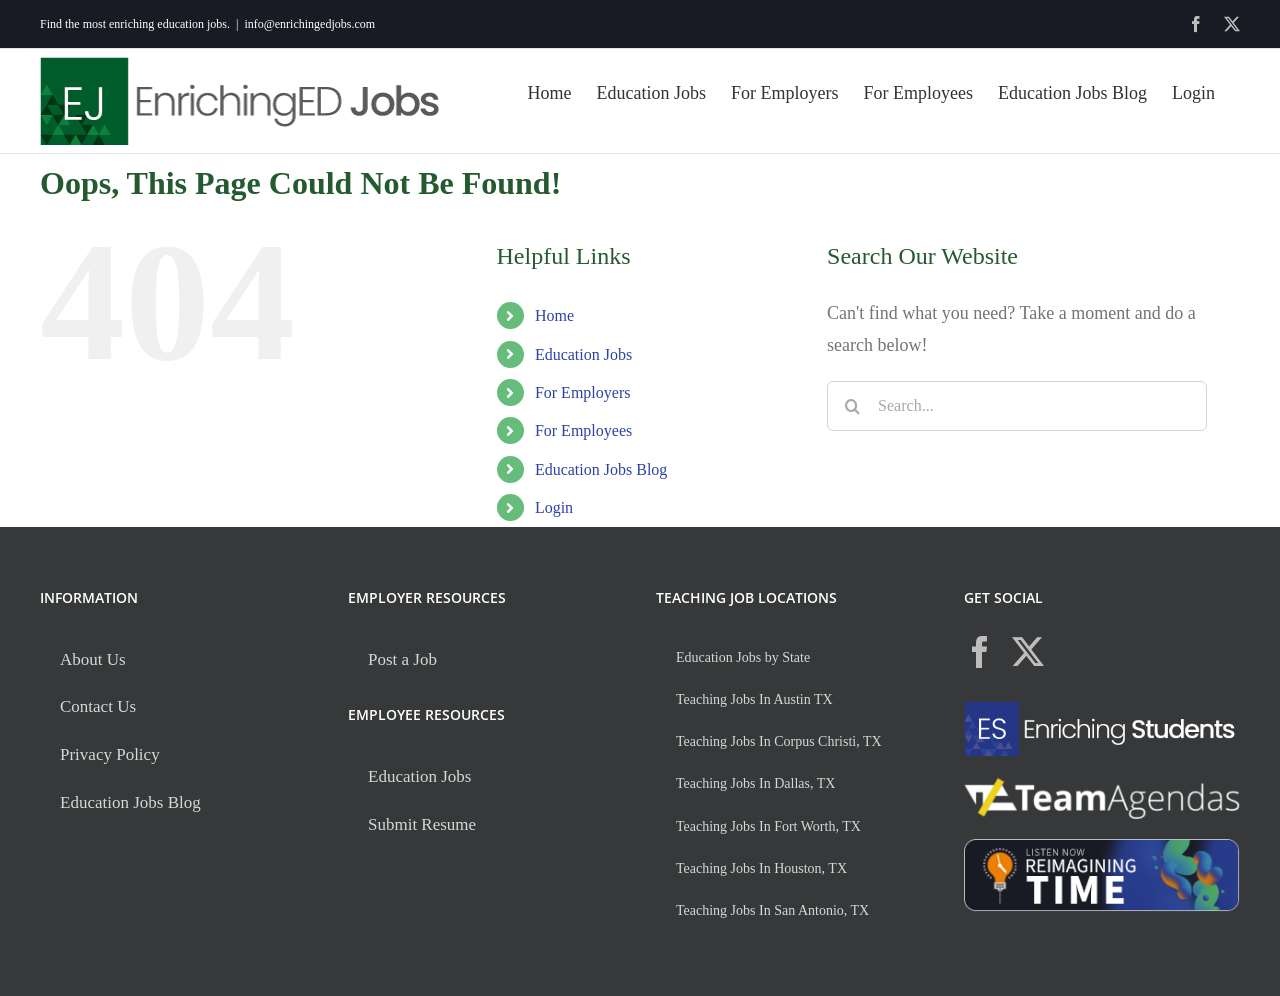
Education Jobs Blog (601, 469)
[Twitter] (1028, 652)
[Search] (852, 406)
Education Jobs (583, 354)
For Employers (583, 392)
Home (554, 315)
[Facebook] (980, 652)
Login (554, 507)
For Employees (583, 430)
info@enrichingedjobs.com (309, 24)
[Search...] (1017, 406)
